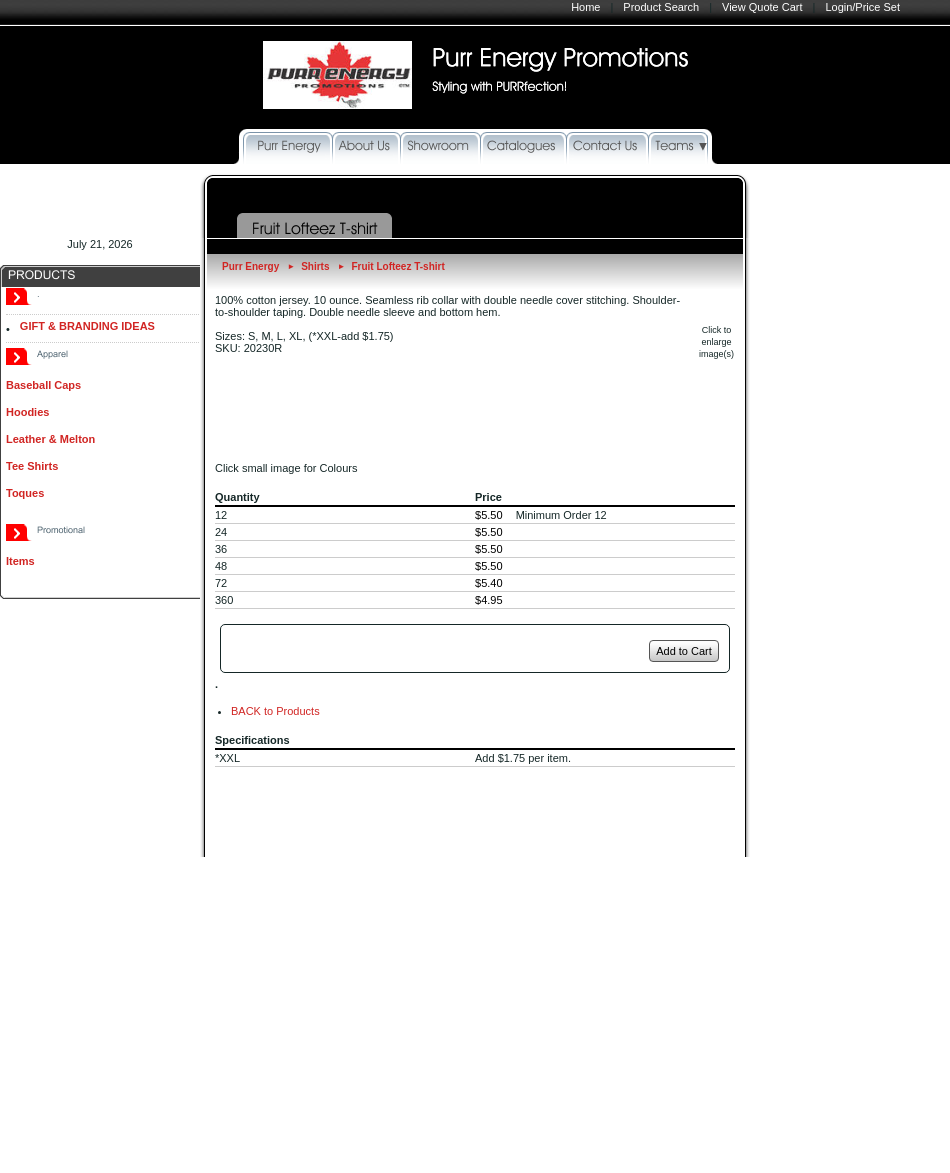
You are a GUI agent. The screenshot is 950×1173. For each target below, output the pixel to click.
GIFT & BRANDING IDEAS (87, 326)
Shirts (315, 266)
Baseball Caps (43, 385)
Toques (25, 493)
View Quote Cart (762, 7)
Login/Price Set (862, 7)
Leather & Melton (50, 439)
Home (585, 7)
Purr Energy (250, 266)
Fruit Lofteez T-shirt (397, 266)
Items (20, 561)
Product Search (661, 7)
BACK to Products (275, 711)
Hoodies (27, 412)
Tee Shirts (32, 466)
